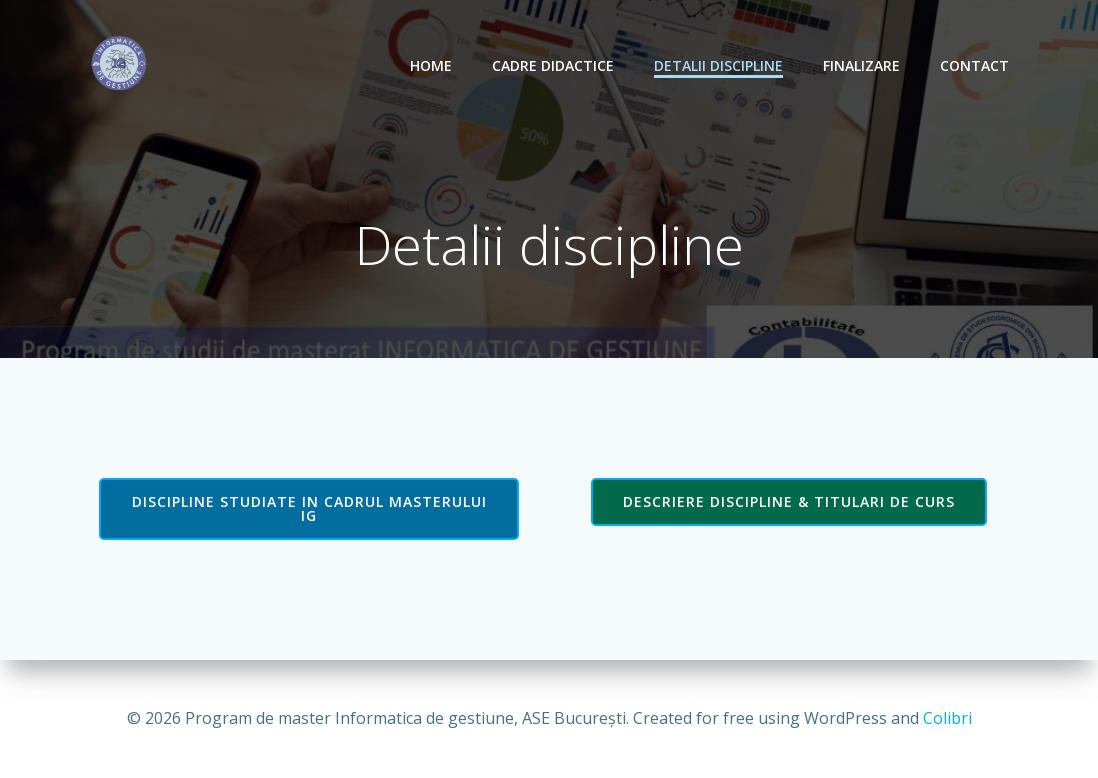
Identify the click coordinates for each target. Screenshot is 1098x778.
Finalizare (861, 65)
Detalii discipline (718, 65)
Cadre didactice (553, 65)
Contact (974, 65)
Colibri (947, 718)
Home (431, 65)
